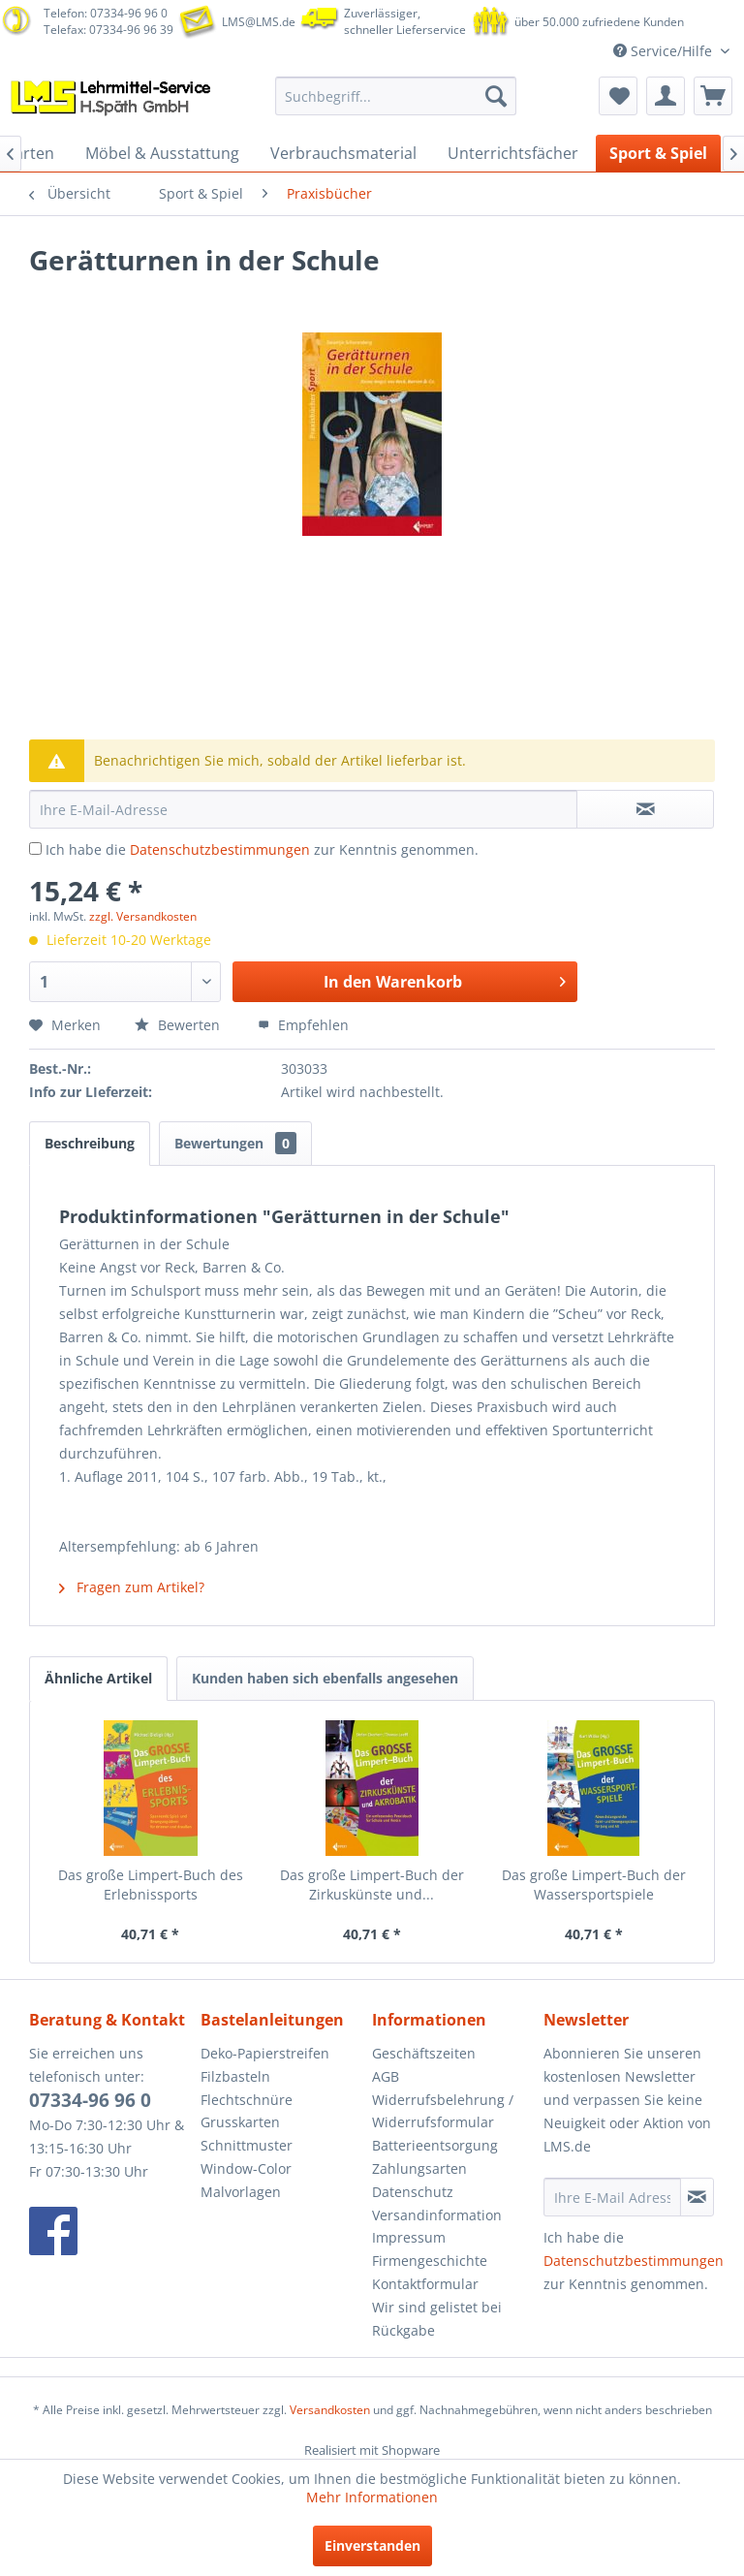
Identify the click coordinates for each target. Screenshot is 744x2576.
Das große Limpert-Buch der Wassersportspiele (594, 1884)
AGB (385, 2076)
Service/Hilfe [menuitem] (664, 51)
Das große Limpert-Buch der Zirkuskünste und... (372, 1884)
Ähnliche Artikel (98, 1678)
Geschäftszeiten (424, 2053)
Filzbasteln (235, 2076)
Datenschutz (412, 2192)
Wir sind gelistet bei (437, 2307)
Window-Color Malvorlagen (246, 2180)
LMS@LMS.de (258, 22)
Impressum (409, 2237)
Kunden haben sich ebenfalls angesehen (325, 1678)
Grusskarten (240, 2122)
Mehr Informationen (372, 2497)
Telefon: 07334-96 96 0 (106, 13)
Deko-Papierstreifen (265, 2053)
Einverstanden (372, 2545)
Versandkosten (330, 2410)
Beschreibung (90, 1143)
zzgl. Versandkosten (143, 916)
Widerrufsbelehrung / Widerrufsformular (442, 2111)
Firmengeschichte (429, 2260)
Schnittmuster (247, 2145)
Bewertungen (235, 1143)
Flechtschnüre (247, 2099)
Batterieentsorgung (435, 2145)
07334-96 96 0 (90, 2100)
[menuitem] (396, 96)
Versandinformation (437, 2215)
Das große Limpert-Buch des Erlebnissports (150, 1884)
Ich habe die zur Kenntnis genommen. (262, 849)
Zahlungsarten (419, 2168)
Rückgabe (403, 2330)
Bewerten (179, 1025)
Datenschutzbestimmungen (220, 849)
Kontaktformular (425, 2284)
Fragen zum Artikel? (131, 1587)
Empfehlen (303, 1025)
